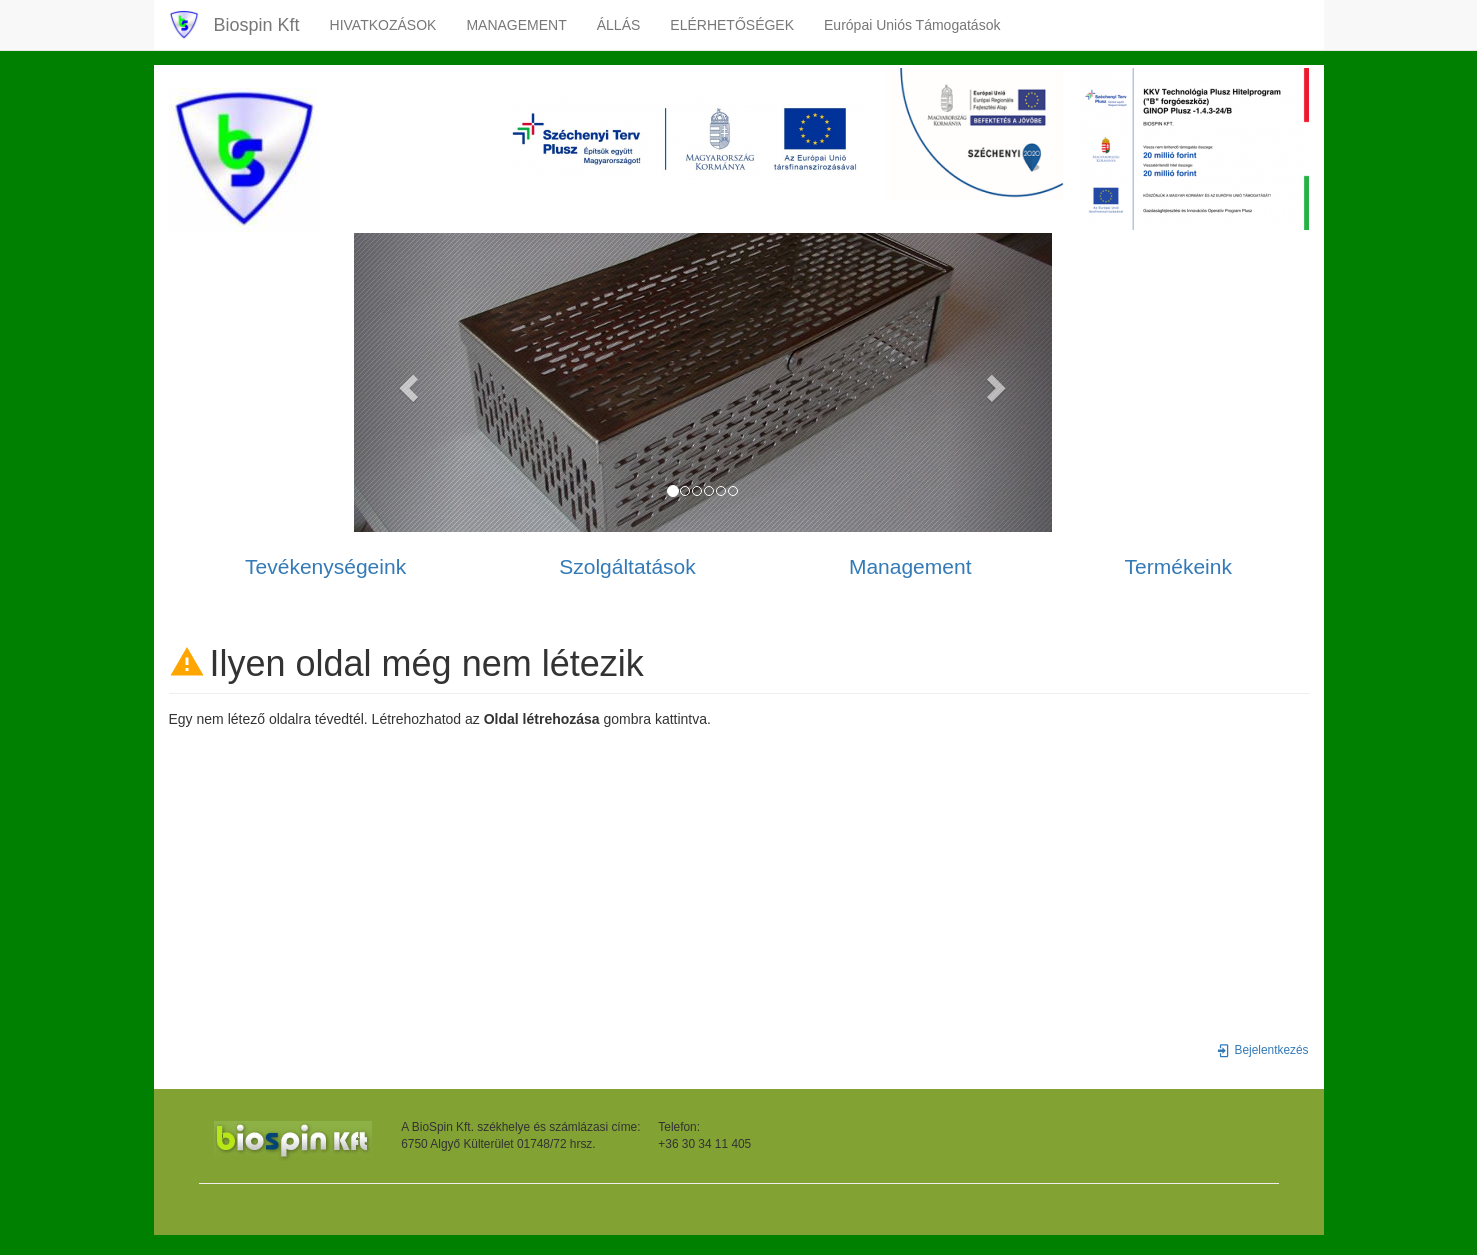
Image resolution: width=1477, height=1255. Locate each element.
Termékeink (1178, 566)
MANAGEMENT (516, 25)
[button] (406, 382)
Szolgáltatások (627, 566)
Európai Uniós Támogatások (912, 25)
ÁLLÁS (619, 25)
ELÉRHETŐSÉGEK (732, 25)
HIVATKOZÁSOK (383, 25)
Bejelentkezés (1262, 1050)
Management (910, 566)
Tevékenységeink (325, 566)
